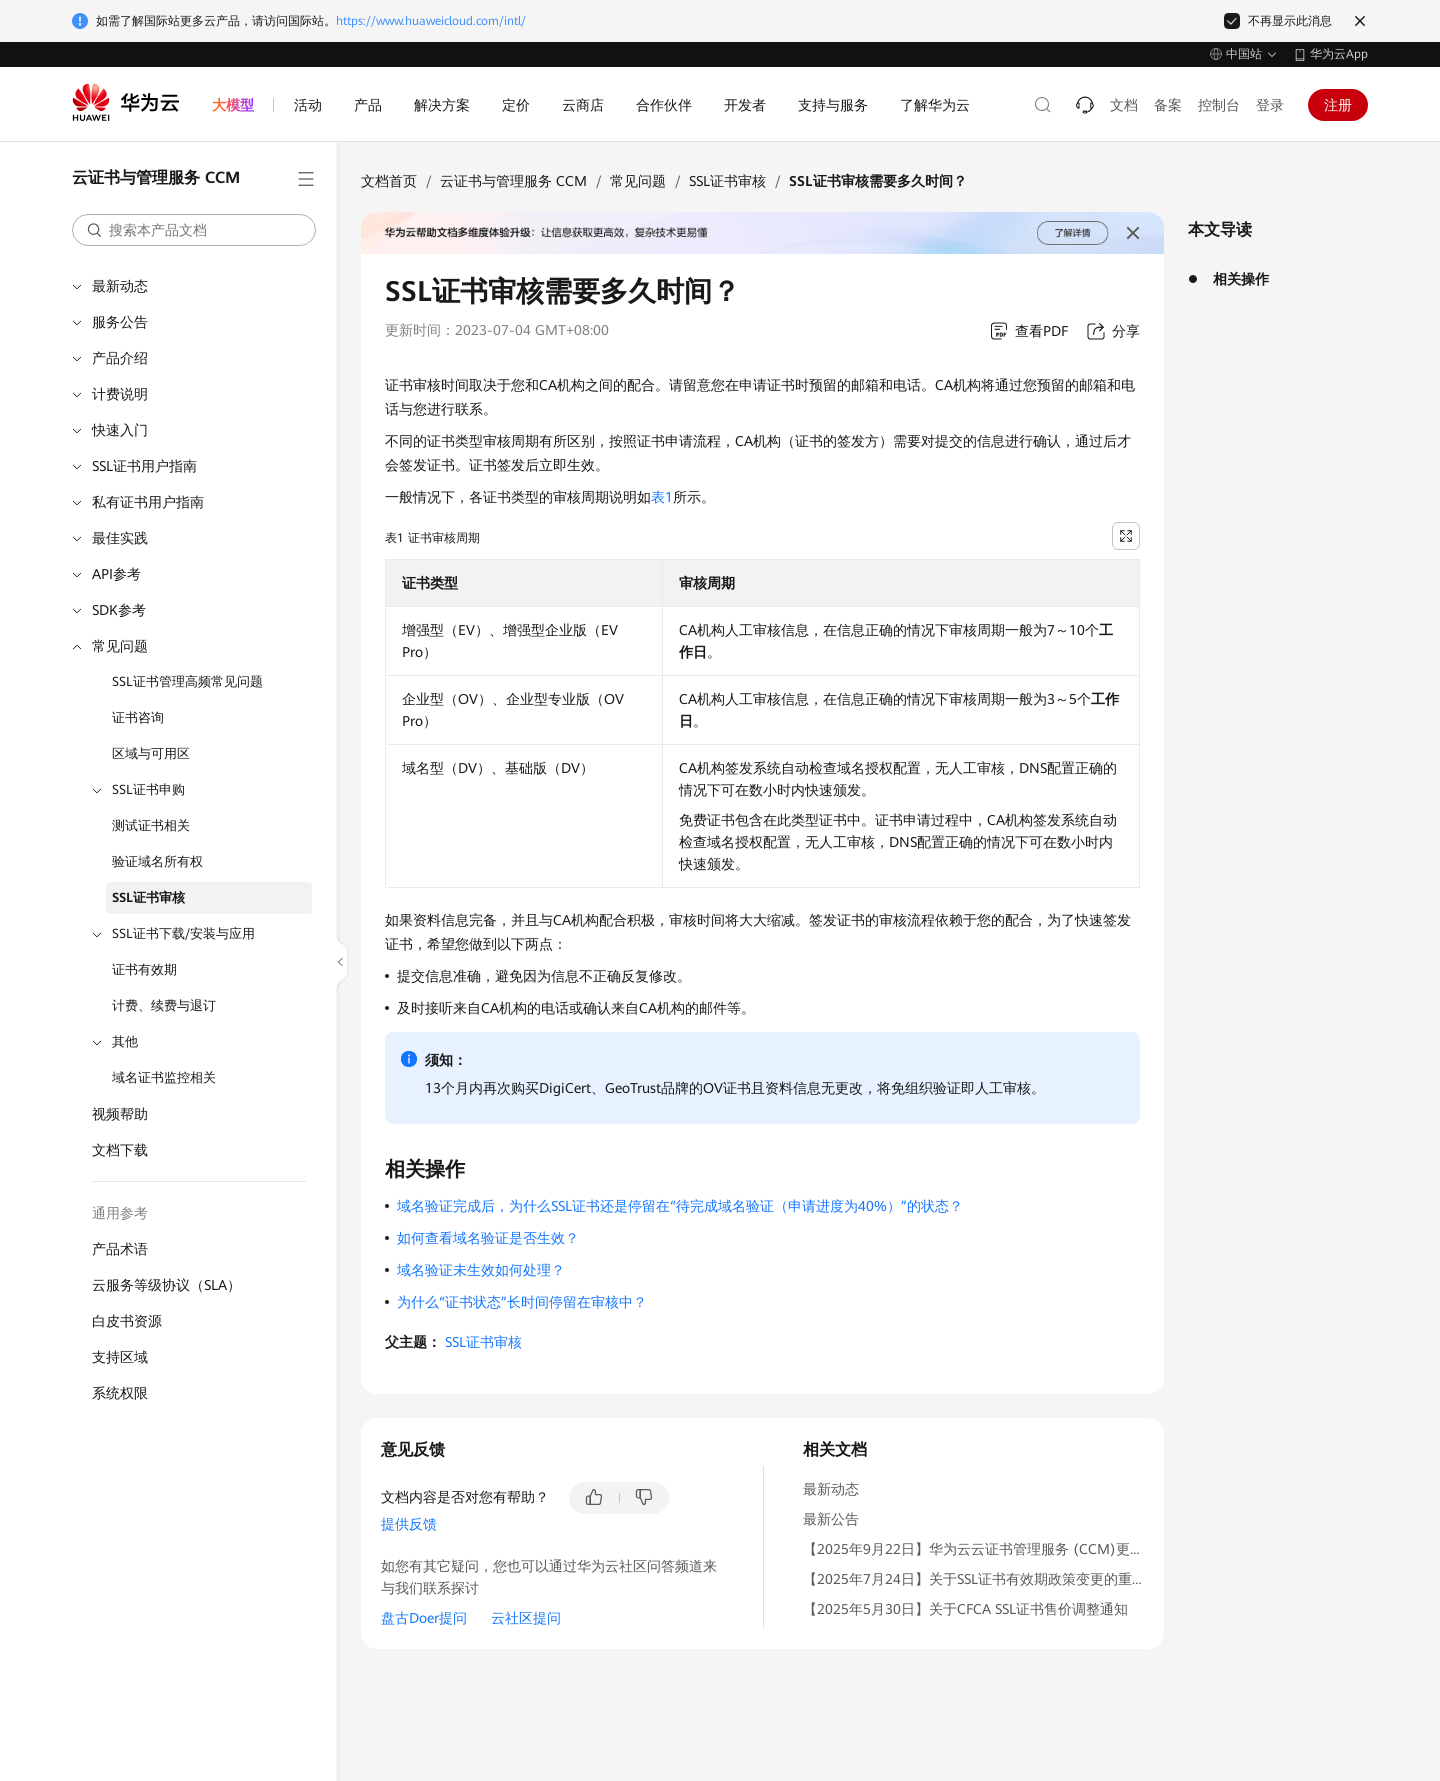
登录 (1270, 105)
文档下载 (120, 1150)
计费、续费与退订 (164, 1005)
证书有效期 (144, 969)
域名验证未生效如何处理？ (481, 1270)
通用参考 (120, 1213)
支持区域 (120, 1357)
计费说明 (120, 394)
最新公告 (831, 1519)
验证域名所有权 (157, 861)
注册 (1338, 105)
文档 (1124, 105)
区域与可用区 (151, 753)
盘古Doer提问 (424, 1618)
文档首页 (389, 181)
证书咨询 (138, 717)
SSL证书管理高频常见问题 (187, 681)
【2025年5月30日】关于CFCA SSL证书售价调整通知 (965, 1609)
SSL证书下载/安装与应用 (183, 933)
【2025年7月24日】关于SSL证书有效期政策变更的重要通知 (988, 1579)
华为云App (1339, 54)
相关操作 (1241, 279)
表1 (662, 497)
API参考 (116, 574)
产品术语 (120, 1249)
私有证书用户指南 (148, 502)
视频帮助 (120, 1114)
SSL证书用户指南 (144, 466)
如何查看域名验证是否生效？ (488, 1238)
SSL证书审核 (148, 897)
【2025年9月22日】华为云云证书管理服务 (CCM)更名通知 (987, 1549)
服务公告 (120, 322)
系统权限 (120, 1393)
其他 (125, 1041)
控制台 (1219, 105)
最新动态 (120, 286)
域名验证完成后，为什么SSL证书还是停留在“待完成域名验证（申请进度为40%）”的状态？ (680, 1206)
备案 (1168, 105)
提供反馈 (409, 1524)
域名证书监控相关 (164, 1077)
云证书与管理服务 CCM (513, 181)
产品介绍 (120, 358)
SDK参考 (119, 610)
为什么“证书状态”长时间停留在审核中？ (522, 1302)
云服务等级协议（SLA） (166, 1285)
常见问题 (120, 646)
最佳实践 (120, 538)
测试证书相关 (151, 825)
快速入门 (120, 430)
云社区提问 (526, 1618)
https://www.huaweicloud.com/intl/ (431, 21)
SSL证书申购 (148, 789)
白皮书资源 (127, 1321)
